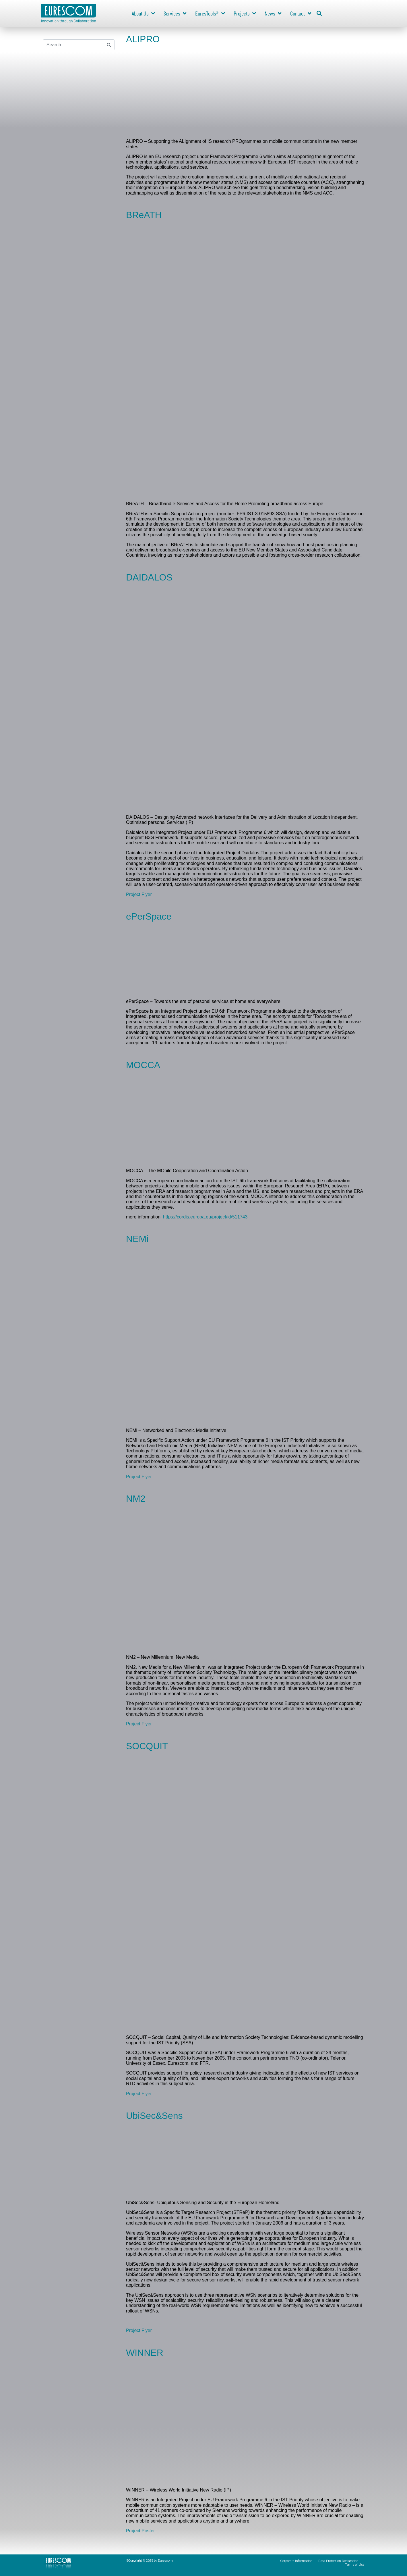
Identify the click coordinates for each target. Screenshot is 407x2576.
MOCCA (143, 1065)
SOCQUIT (147, 1746)
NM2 (136, 1498)
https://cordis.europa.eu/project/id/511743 (205, 1216)
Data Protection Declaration (338, 2561)
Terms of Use (354, 2565)
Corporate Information (296, 2561)
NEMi (137, 1239)
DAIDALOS (149, 577)
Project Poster (140, 2530)
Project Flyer (139, 894)
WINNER (144, 2353)
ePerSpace (148, 916)
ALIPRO (143, 39)
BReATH (144, 215)
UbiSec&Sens (154, 2115)
